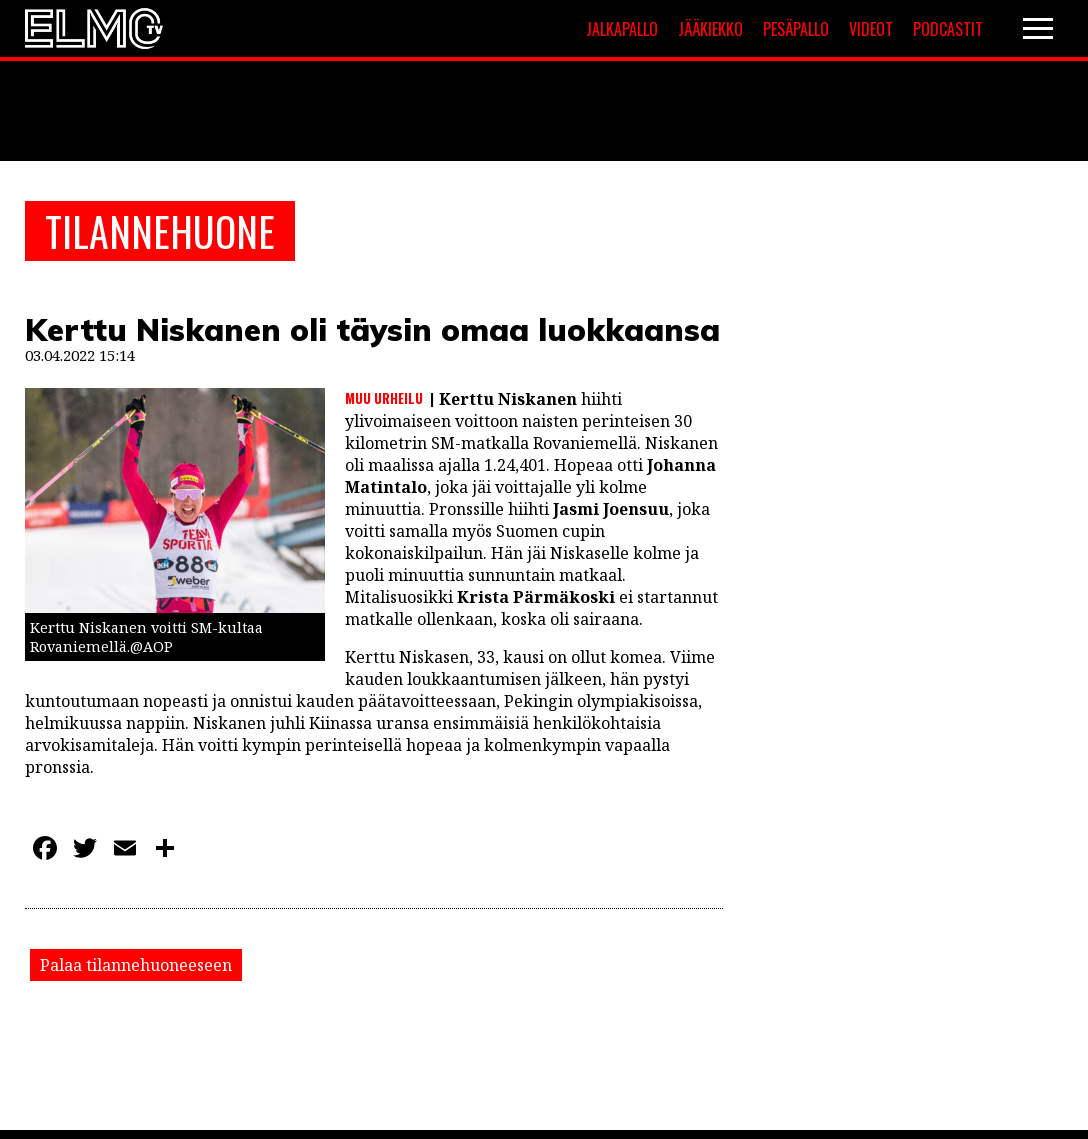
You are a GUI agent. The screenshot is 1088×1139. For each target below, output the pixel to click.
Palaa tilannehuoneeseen (136, 965)
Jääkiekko (710, 29)
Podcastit (948, 29)
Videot (871, 29)
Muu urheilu (384, 398)
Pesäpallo (796, 29)
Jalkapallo (622, 29)
